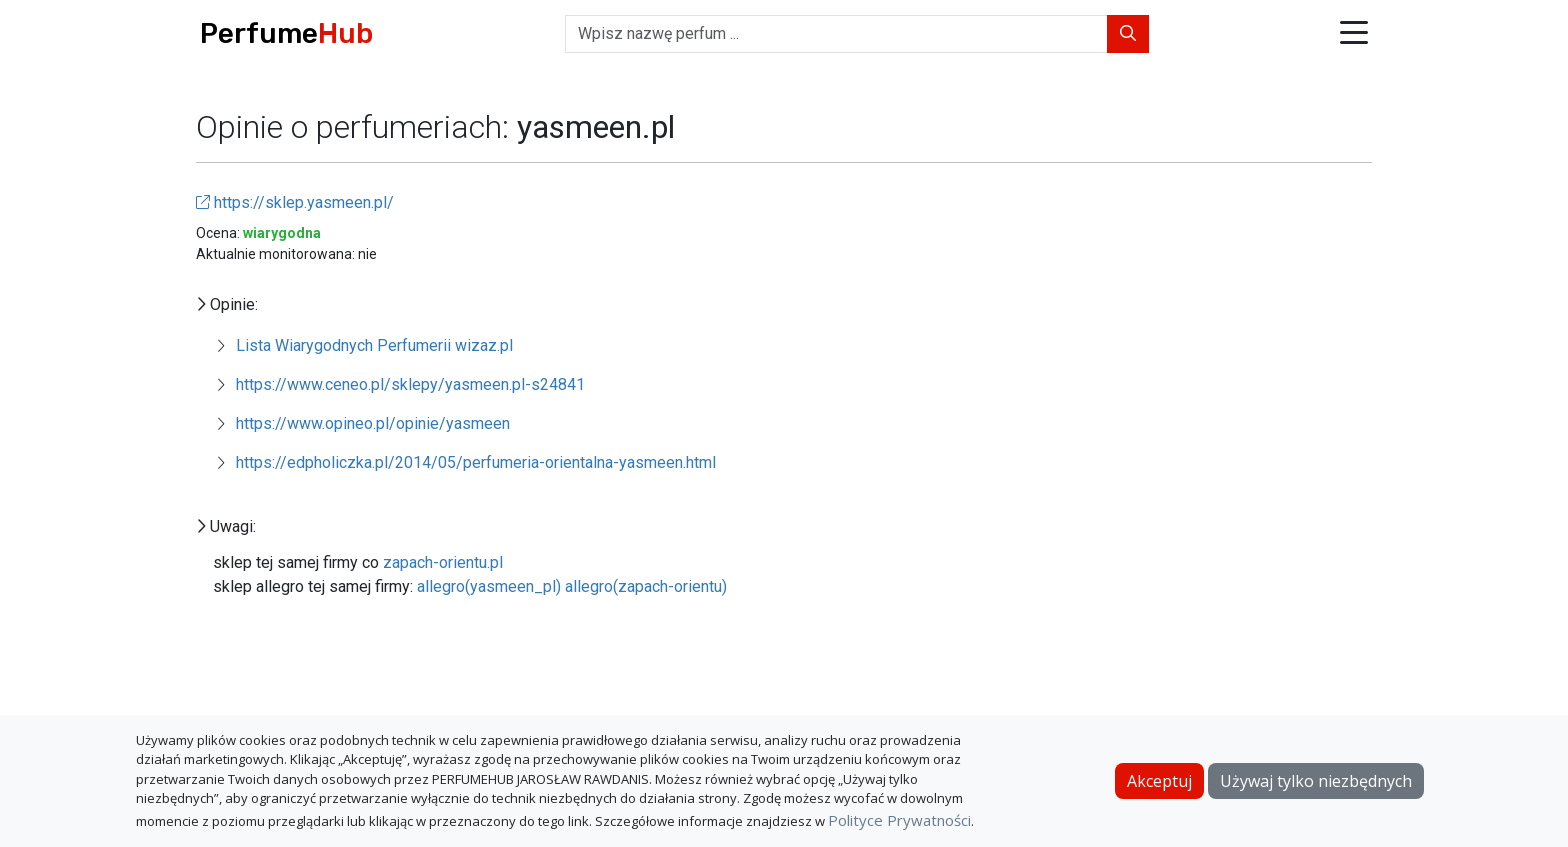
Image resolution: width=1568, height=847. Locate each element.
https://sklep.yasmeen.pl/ (295, 202)
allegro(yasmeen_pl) (489, 586)
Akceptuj (1159, 781)
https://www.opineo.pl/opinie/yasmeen (373, 423)
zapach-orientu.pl (443, 562)
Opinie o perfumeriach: (356, 127)
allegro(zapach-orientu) (646, 586)
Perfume (286, 33)
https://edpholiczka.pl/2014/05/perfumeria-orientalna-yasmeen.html (476, 462)
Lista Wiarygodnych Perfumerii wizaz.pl (374, 345)
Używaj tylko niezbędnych (1316, 781)
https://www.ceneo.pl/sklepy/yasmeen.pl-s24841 (410, 384)
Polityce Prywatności (899, 820)
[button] (1354, 34)
